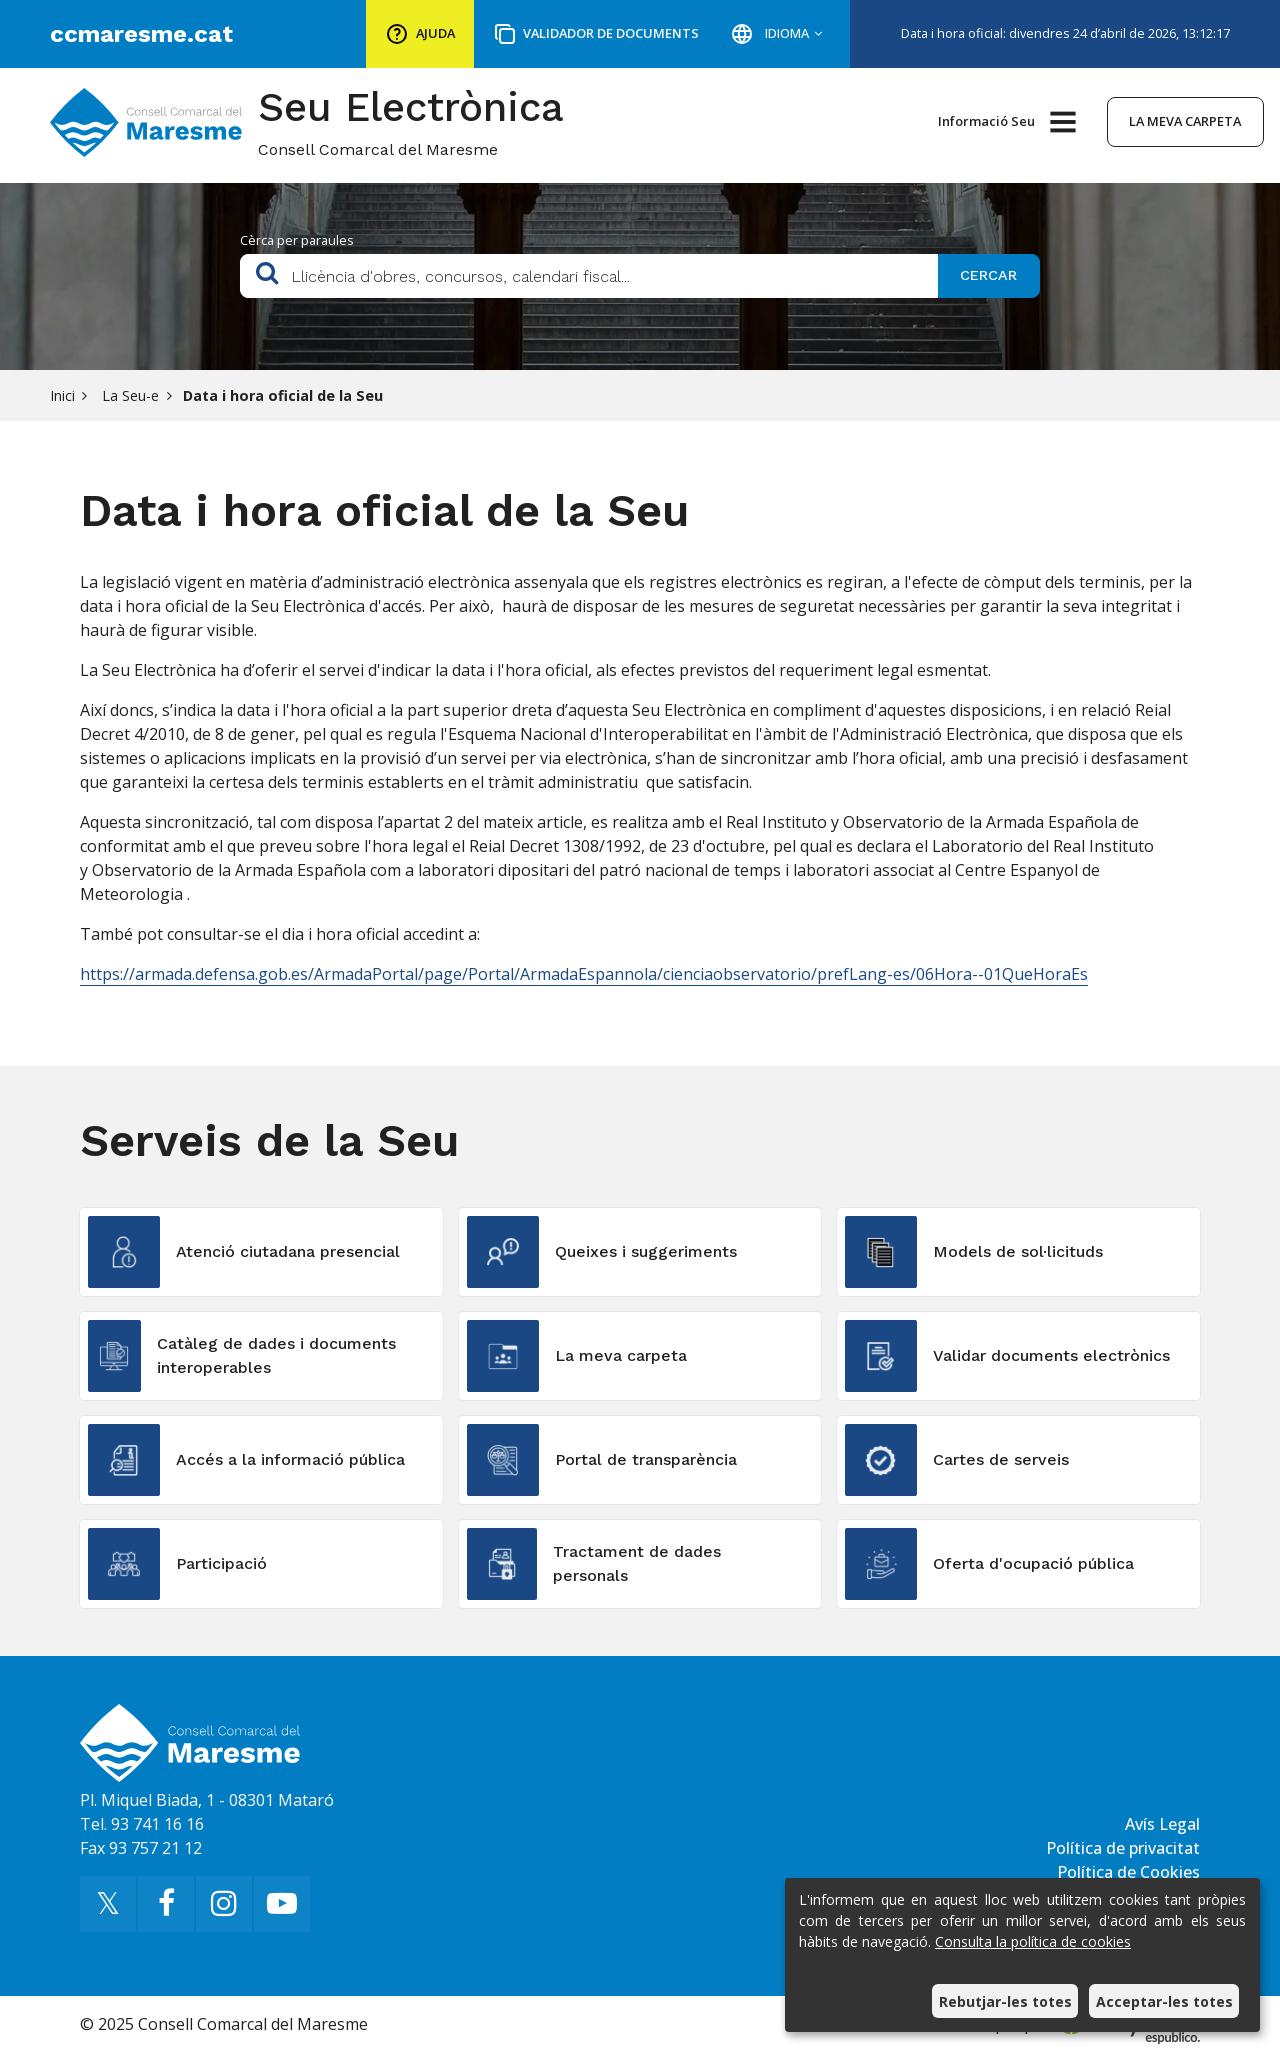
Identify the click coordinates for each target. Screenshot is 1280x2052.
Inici (62, 395)
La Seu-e (128, 395)
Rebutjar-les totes (1005, 2001)
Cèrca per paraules (297, 240)
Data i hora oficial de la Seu (283, 395)
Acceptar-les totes (1164, 2001)
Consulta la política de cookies (1033, 1941)
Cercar (988, 275)
